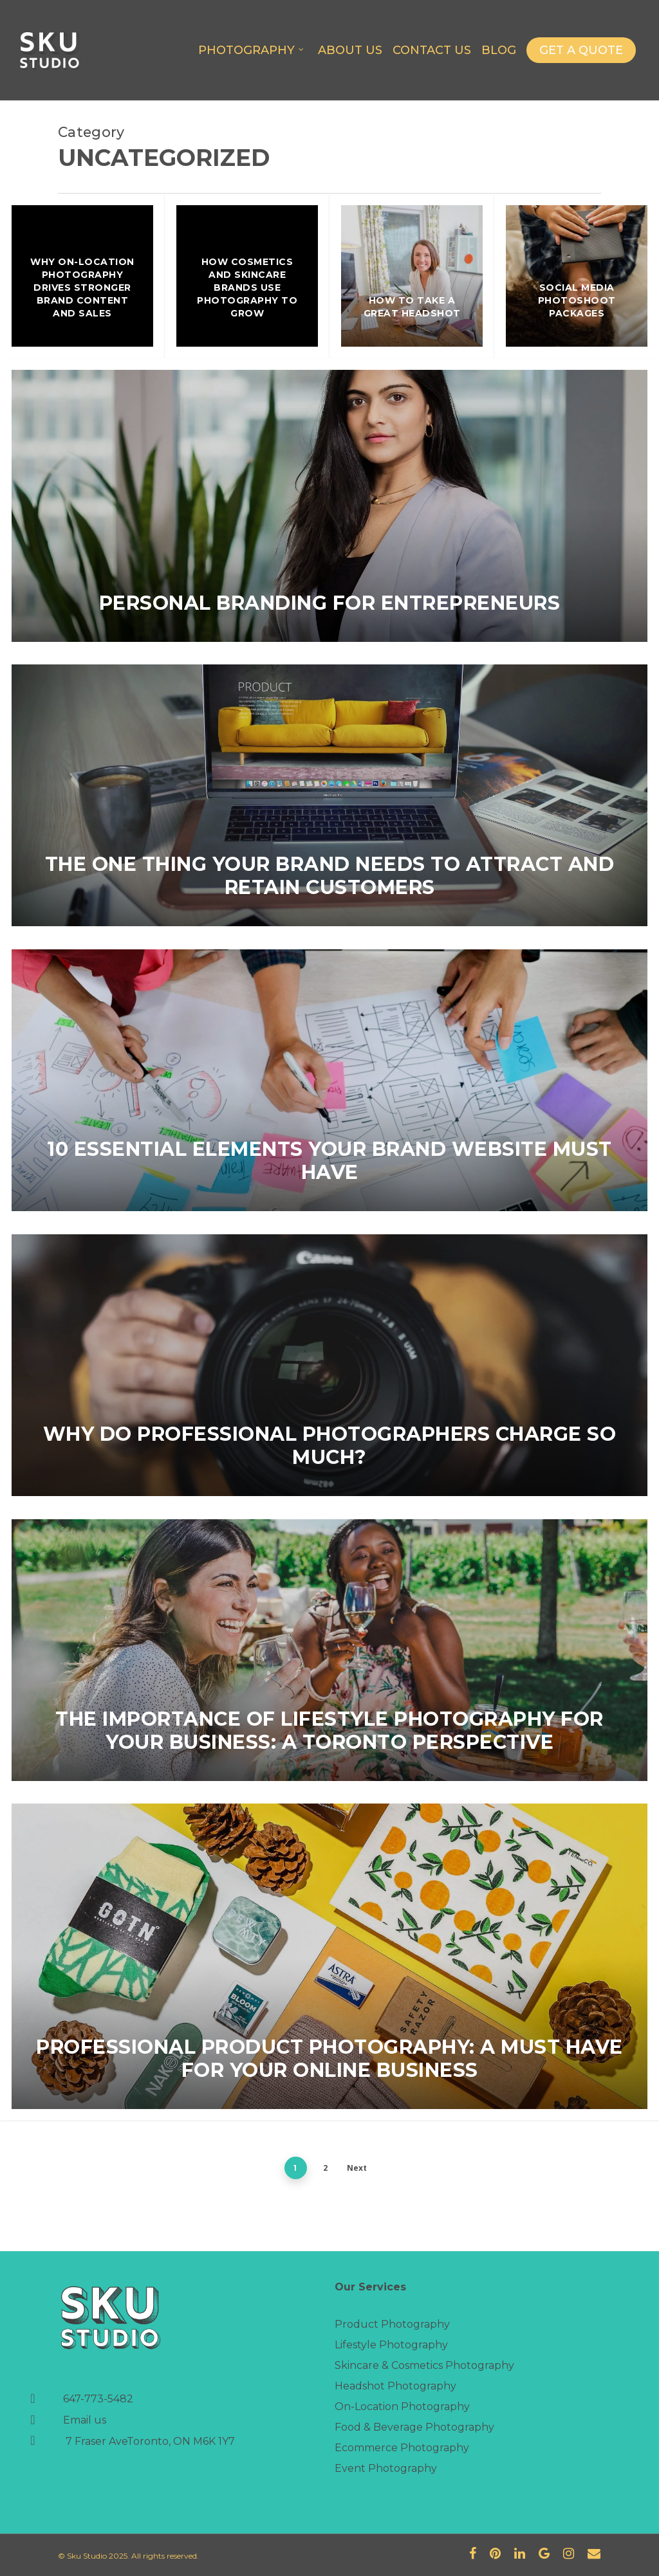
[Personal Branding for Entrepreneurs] (329, 506)
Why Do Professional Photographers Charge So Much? (330, 1446)
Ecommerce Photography (402, 2448)
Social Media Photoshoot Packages (577, 300)
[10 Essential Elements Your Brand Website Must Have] (329, 1080)
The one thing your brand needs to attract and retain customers (330, 876)
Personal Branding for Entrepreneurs (330, 603)
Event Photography (386, 2468)
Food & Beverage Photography (414, 2427)
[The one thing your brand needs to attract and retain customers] (329, 795)
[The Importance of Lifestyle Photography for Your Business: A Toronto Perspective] (329, 1650)
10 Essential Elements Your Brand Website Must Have (329, 1161)
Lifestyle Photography (391, 2345)
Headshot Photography (395, 2386)
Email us (84, 2420)
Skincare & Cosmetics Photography (424, 2365)
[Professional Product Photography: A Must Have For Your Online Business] (329, 1956)
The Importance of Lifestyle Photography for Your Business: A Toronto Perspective (329, 1731)
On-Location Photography (402, 2406)
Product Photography (392, 2324)
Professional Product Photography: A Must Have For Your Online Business (329, 2059)
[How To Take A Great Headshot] (412, 276)
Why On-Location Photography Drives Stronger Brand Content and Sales (82, 287)
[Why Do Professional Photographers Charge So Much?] (329, 1365)
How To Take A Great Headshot (412, 307)
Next (357, 2167)
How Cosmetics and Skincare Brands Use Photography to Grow (247, 287)
